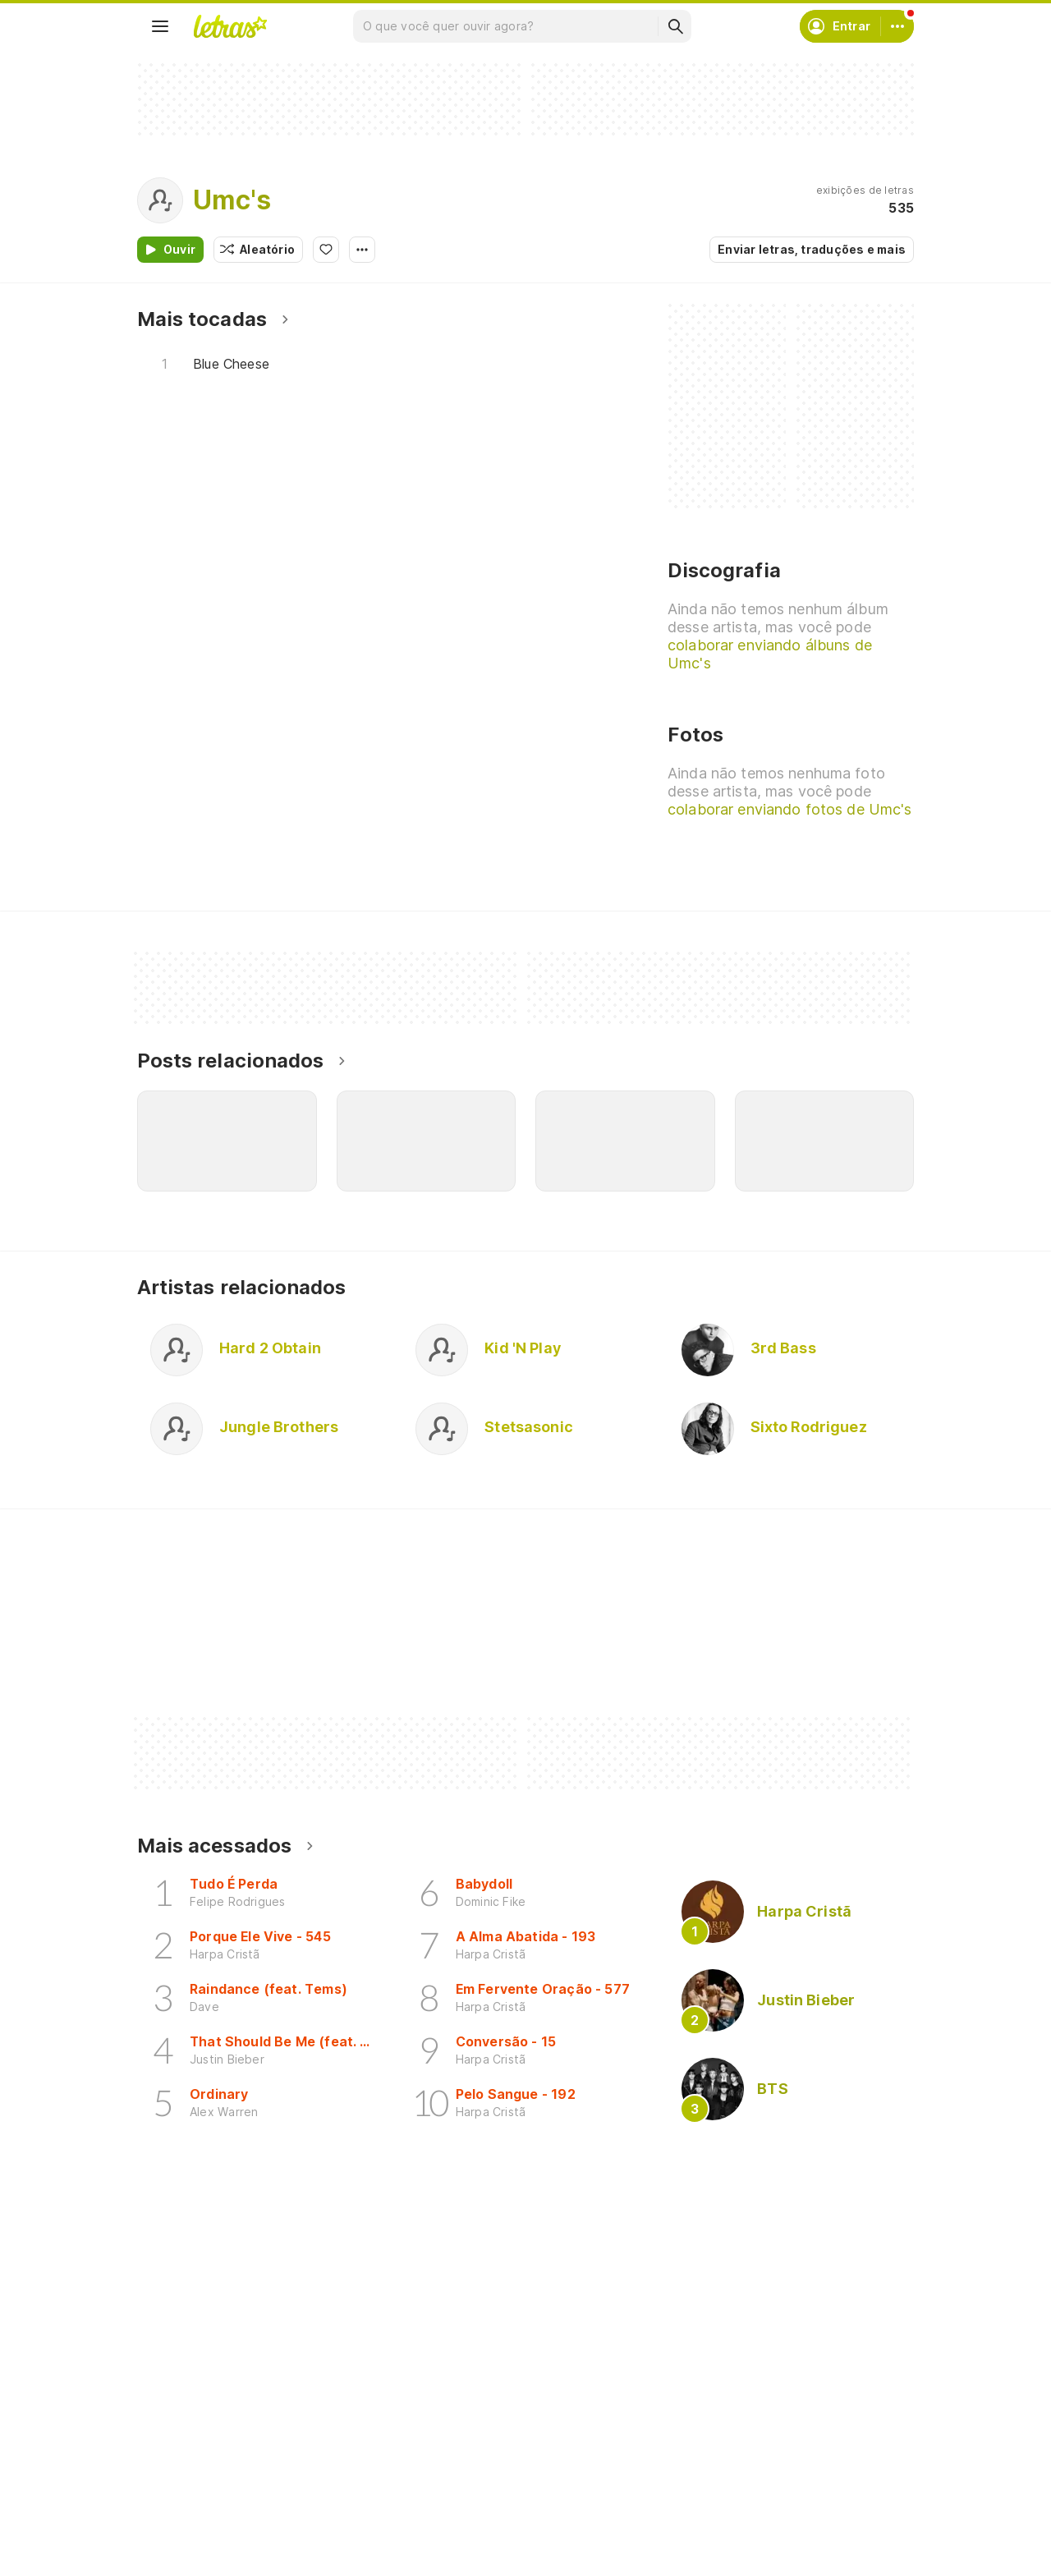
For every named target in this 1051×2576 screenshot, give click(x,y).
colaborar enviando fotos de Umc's (790, 809)
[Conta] (897, 26)
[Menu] (160, 26)
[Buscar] (675, 26)
